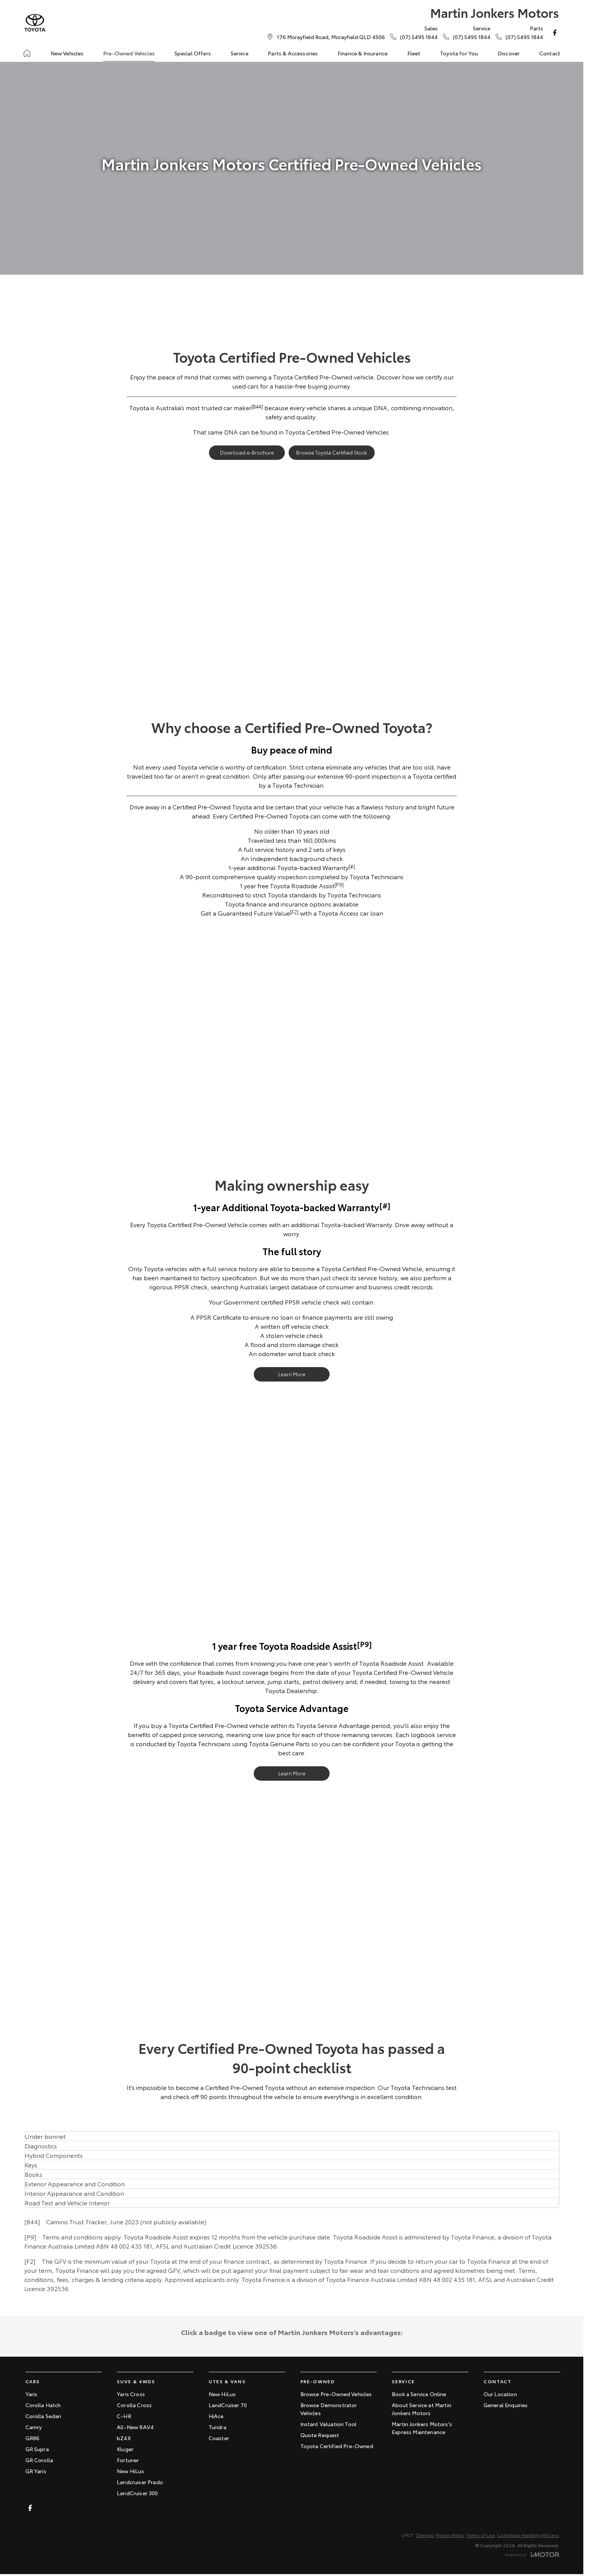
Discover (509, 53)
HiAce (216, 2416)
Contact (549, 53)
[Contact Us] (331, 37)
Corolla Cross (134, 2405)
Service (239, 53)
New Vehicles (67, 53)
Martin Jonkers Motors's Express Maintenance (422, 2428)
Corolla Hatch (43, 2405)
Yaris (31, 2394)
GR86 (32, 2438)
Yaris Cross (131, 2394)
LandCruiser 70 (228, 2405)
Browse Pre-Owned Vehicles (336, 2394)
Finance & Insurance (363, 53)
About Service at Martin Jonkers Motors (421, 2409)
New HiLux (130, 2471)
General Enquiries (506, 2405)
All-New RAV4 (135, 2427)
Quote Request (319, 2435)
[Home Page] (35, 23)
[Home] (27, 53)
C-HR (124, 2416)
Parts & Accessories (293, 53)
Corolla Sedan (43, 2416)
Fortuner (128, 2460)
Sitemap (425, 2535)
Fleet (414, 53)
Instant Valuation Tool (328, 2424)
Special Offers (192, 53)
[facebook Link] (555, 32)
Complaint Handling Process (528, 2535)
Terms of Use (480, 2535)
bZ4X (124, 2438)
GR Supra (37, 2449)
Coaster (219, 2438)
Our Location (500, 2394)
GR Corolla (39, 2460)
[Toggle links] (532, 2554)
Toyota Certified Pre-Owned (336, 2446)
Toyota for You (459, 53)
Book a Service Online (419, 2394)
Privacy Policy (450, 2535)
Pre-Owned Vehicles (129, 53)
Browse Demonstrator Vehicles (328, 2409)
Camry (33, 2427)
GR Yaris (35, 2471)
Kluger (125, 2449)
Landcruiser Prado (140, 2482)
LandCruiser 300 (137, 2493)
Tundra (217, 2427)
